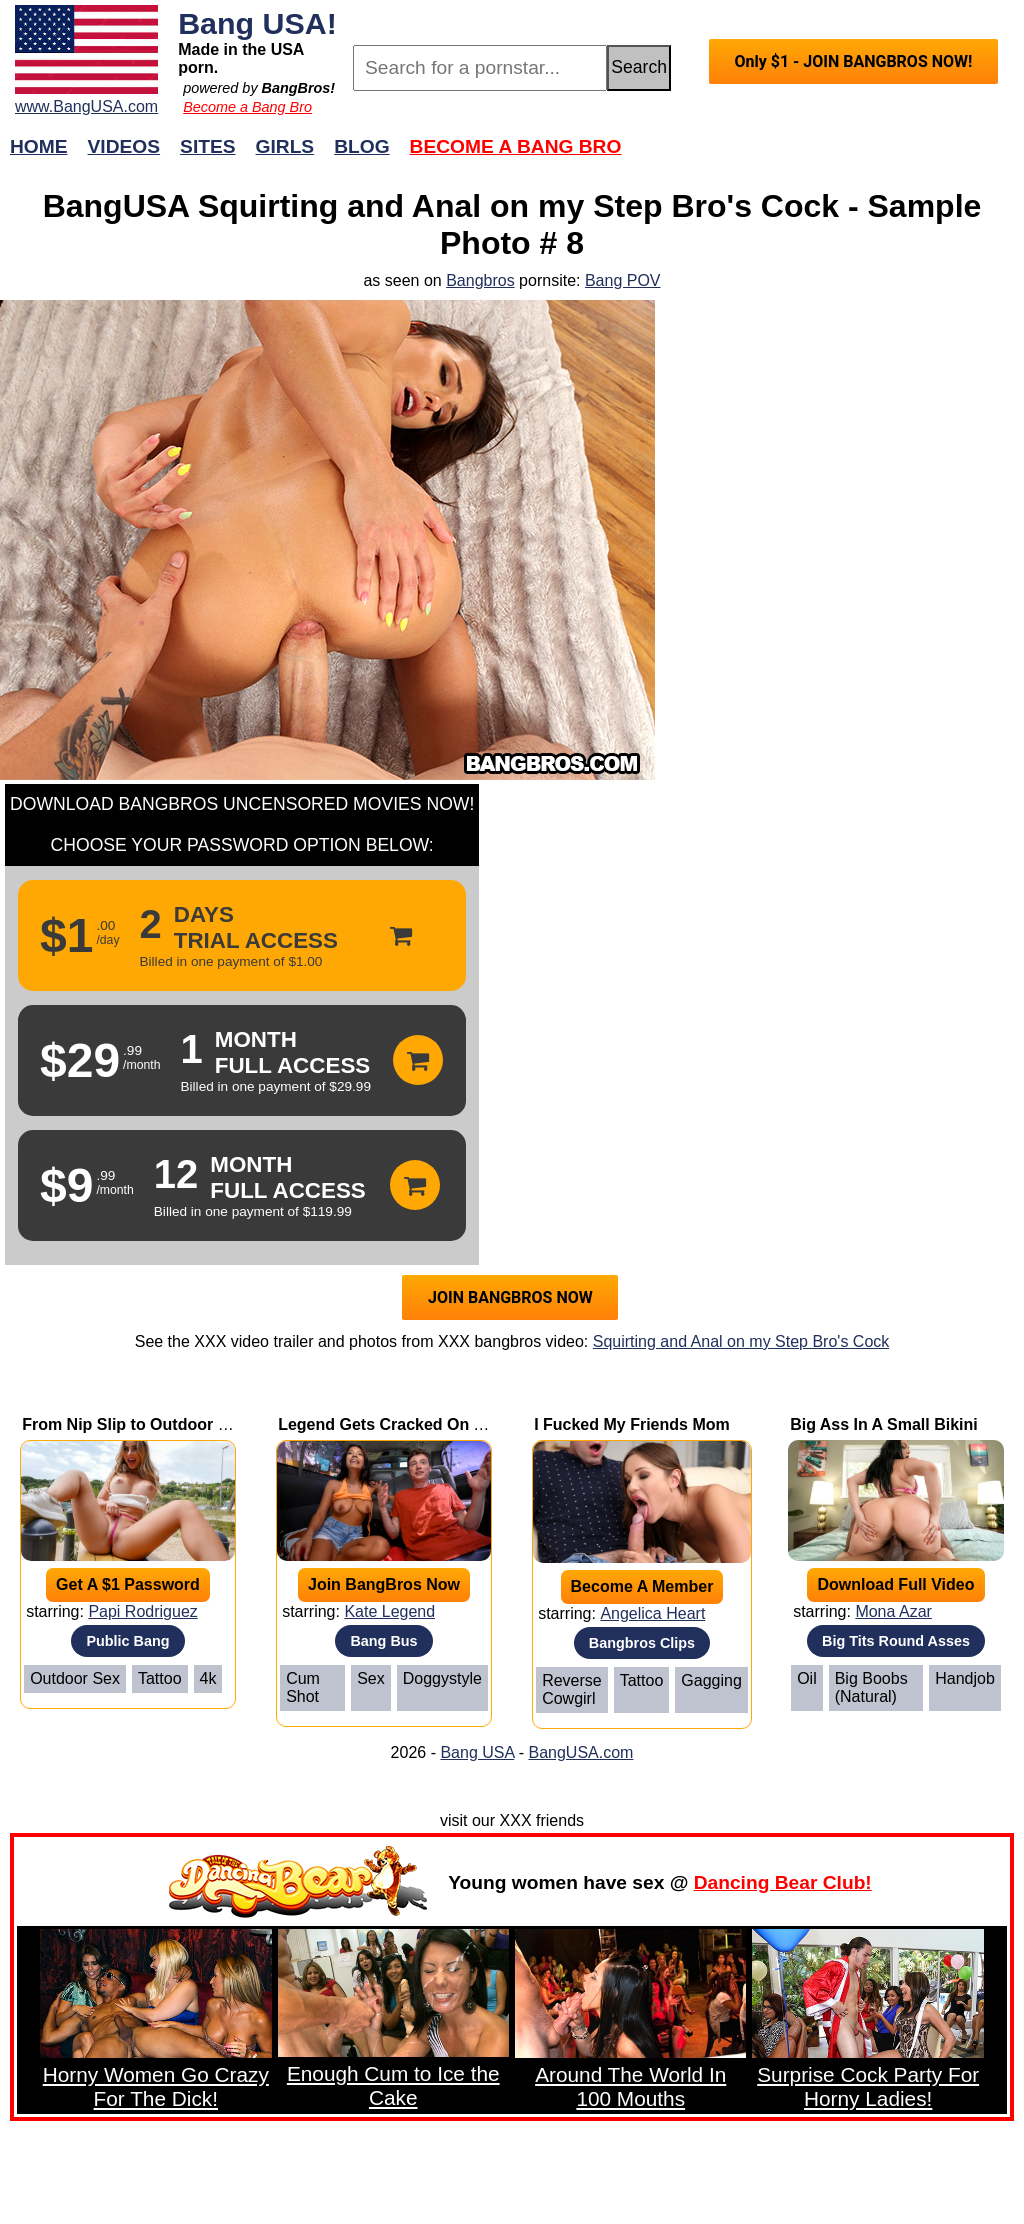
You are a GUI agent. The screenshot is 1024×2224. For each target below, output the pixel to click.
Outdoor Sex (75, 1678)
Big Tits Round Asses (896, 1641)
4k (208, 1678)
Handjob (965, 1678)
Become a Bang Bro (247, 107)
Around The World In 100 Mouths (630, 2086)
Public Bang (127, 1641)
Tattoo (160, 1678)
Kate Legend (389, 1611)
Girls (285, 146)
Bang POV (623, 280)
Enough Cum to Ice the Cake (393, 2085)
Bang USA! (257, 23)
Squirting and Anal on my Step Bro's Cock (741, 1341)
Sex (371, 1678)
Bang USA (477, 1752)
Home (39, 146)
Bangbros (480, 280)
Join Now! (827, 156)
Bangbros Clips (642, 1643)
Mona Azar (893, 1611)
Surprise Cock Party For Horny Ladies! (868, 2086)
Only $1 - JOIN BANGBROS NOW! (853, 61)
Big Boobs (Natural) (871, 1687)
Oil (807, 1678)
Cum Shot (303, 1687)
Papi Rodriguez (142, 1611)
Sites (207, 146)
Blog (361, 146)
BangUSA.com (580, 1752)
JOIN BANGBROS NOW (510, 1297)
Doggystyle (442, 1678)
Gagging (711, 1680)
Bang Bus (383, 1641)
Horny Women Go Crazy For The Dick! (156, 2086)
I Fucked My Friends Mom (632, 1424)
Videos (124, 146)
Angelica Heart (652, 1613)
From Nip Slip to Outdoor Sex (134, 1424)
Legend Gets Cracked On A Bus (398, 1424)
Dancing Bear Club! (783, 1882)
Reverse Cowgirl (572, 1689)
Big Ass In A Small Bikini (884, 1424)
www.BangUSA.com (86, 106)
